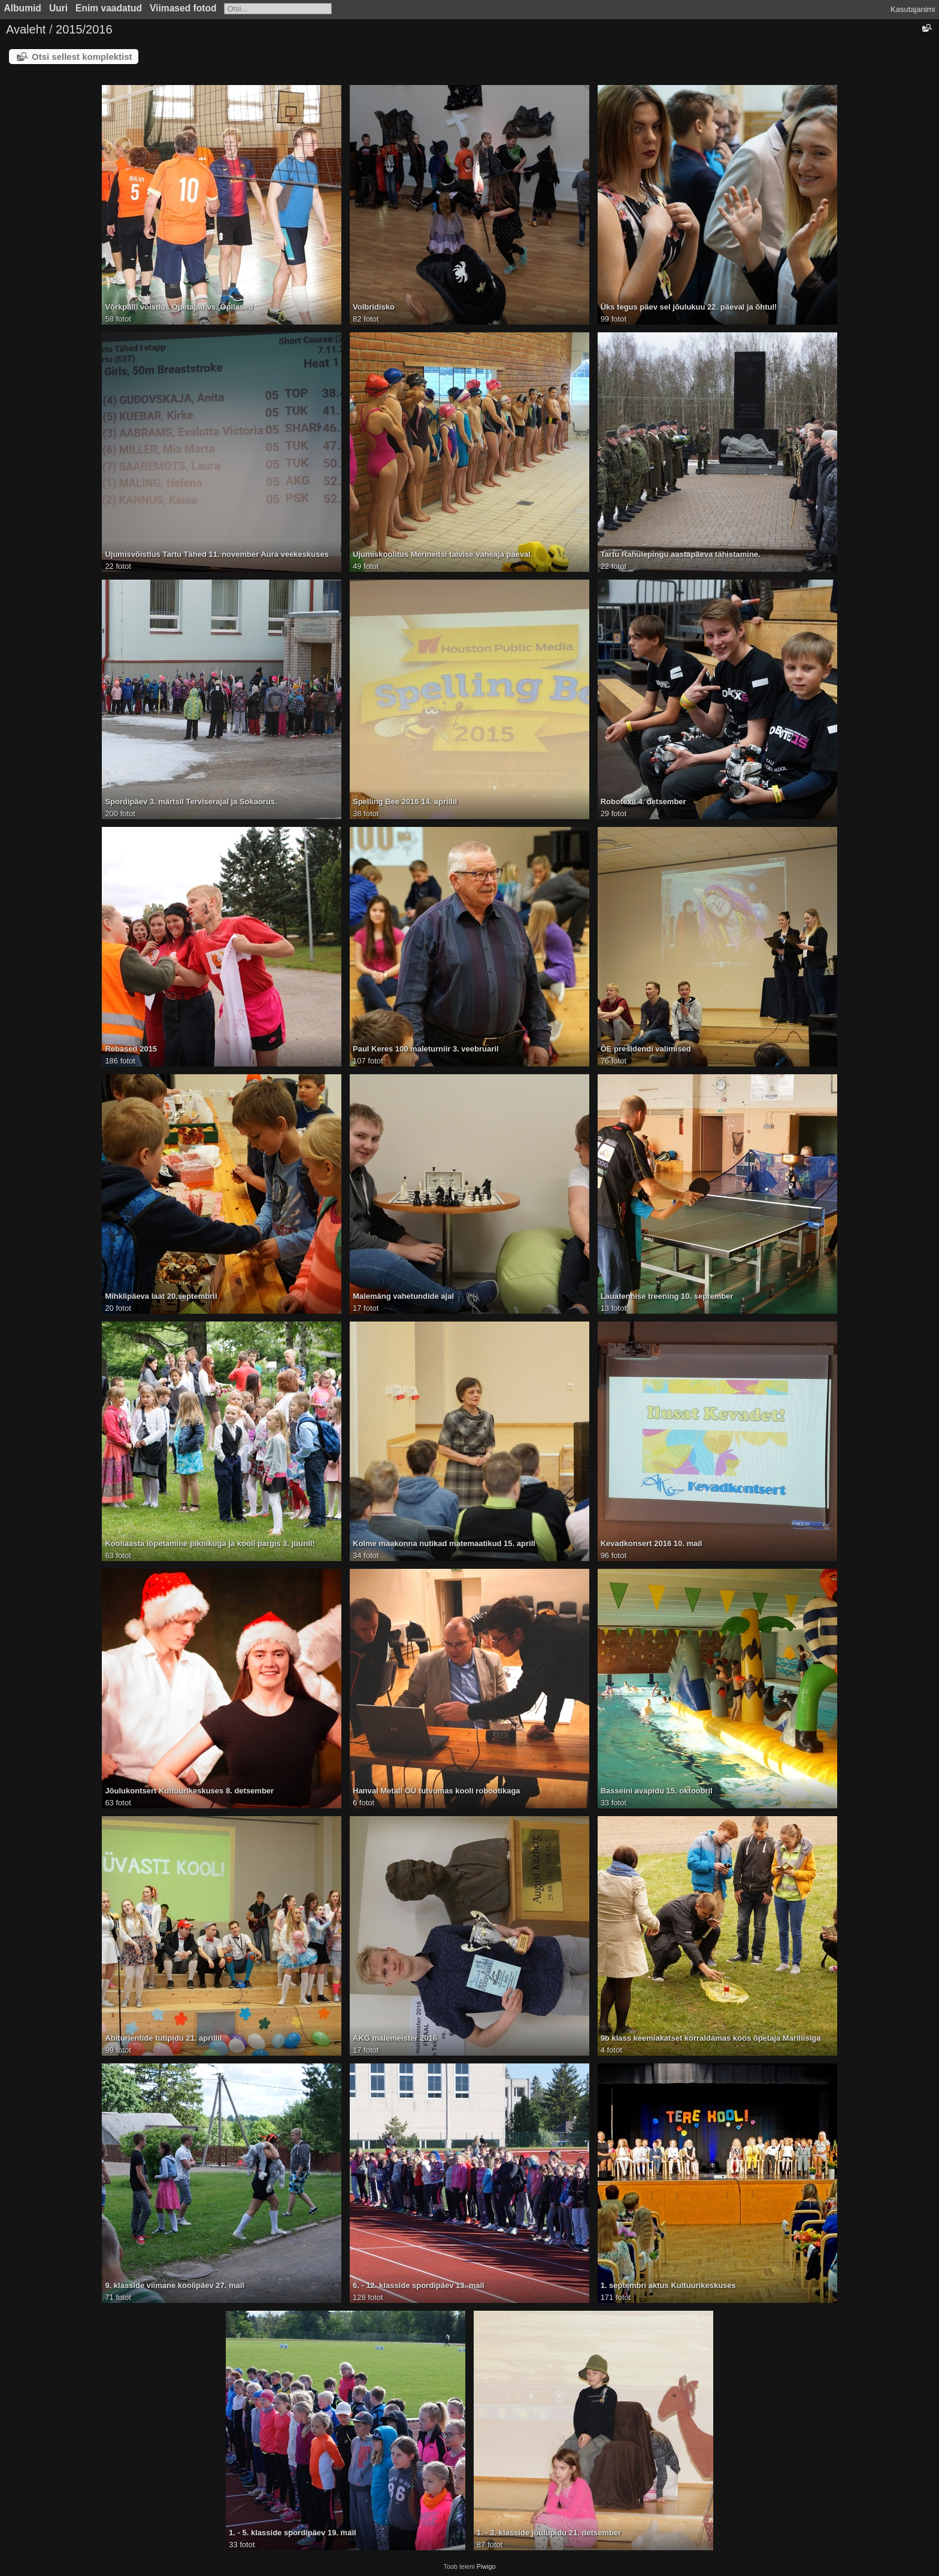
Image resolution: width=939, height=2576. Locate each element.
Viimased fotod (183, 8)
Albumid (22, 8)
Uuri (58, 8)
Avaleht (26, 29)
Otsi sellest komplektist (82, 56)
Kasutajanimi (912, 9)
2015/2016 (84, 29)
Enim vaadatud (108, 8)
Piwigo (486, 2566)
